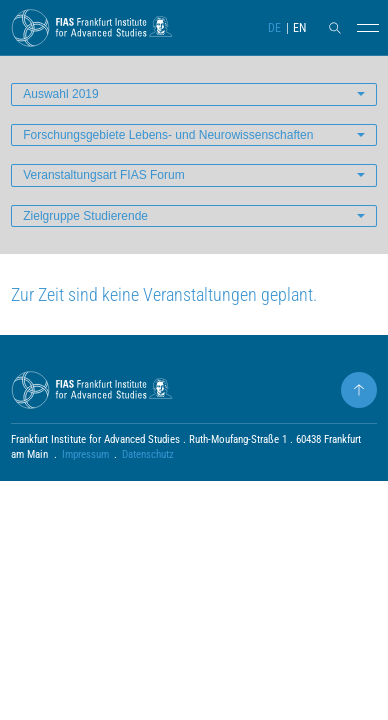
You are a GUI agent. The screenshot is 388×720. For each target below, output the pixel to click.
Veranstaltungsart (103, 175)
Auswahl (60, 94)
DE (274, 28)
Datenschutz (148, 454)
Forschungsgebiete (168, 135)
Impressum (85, 454)
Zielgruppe (85, 216)
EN (299, 28)
